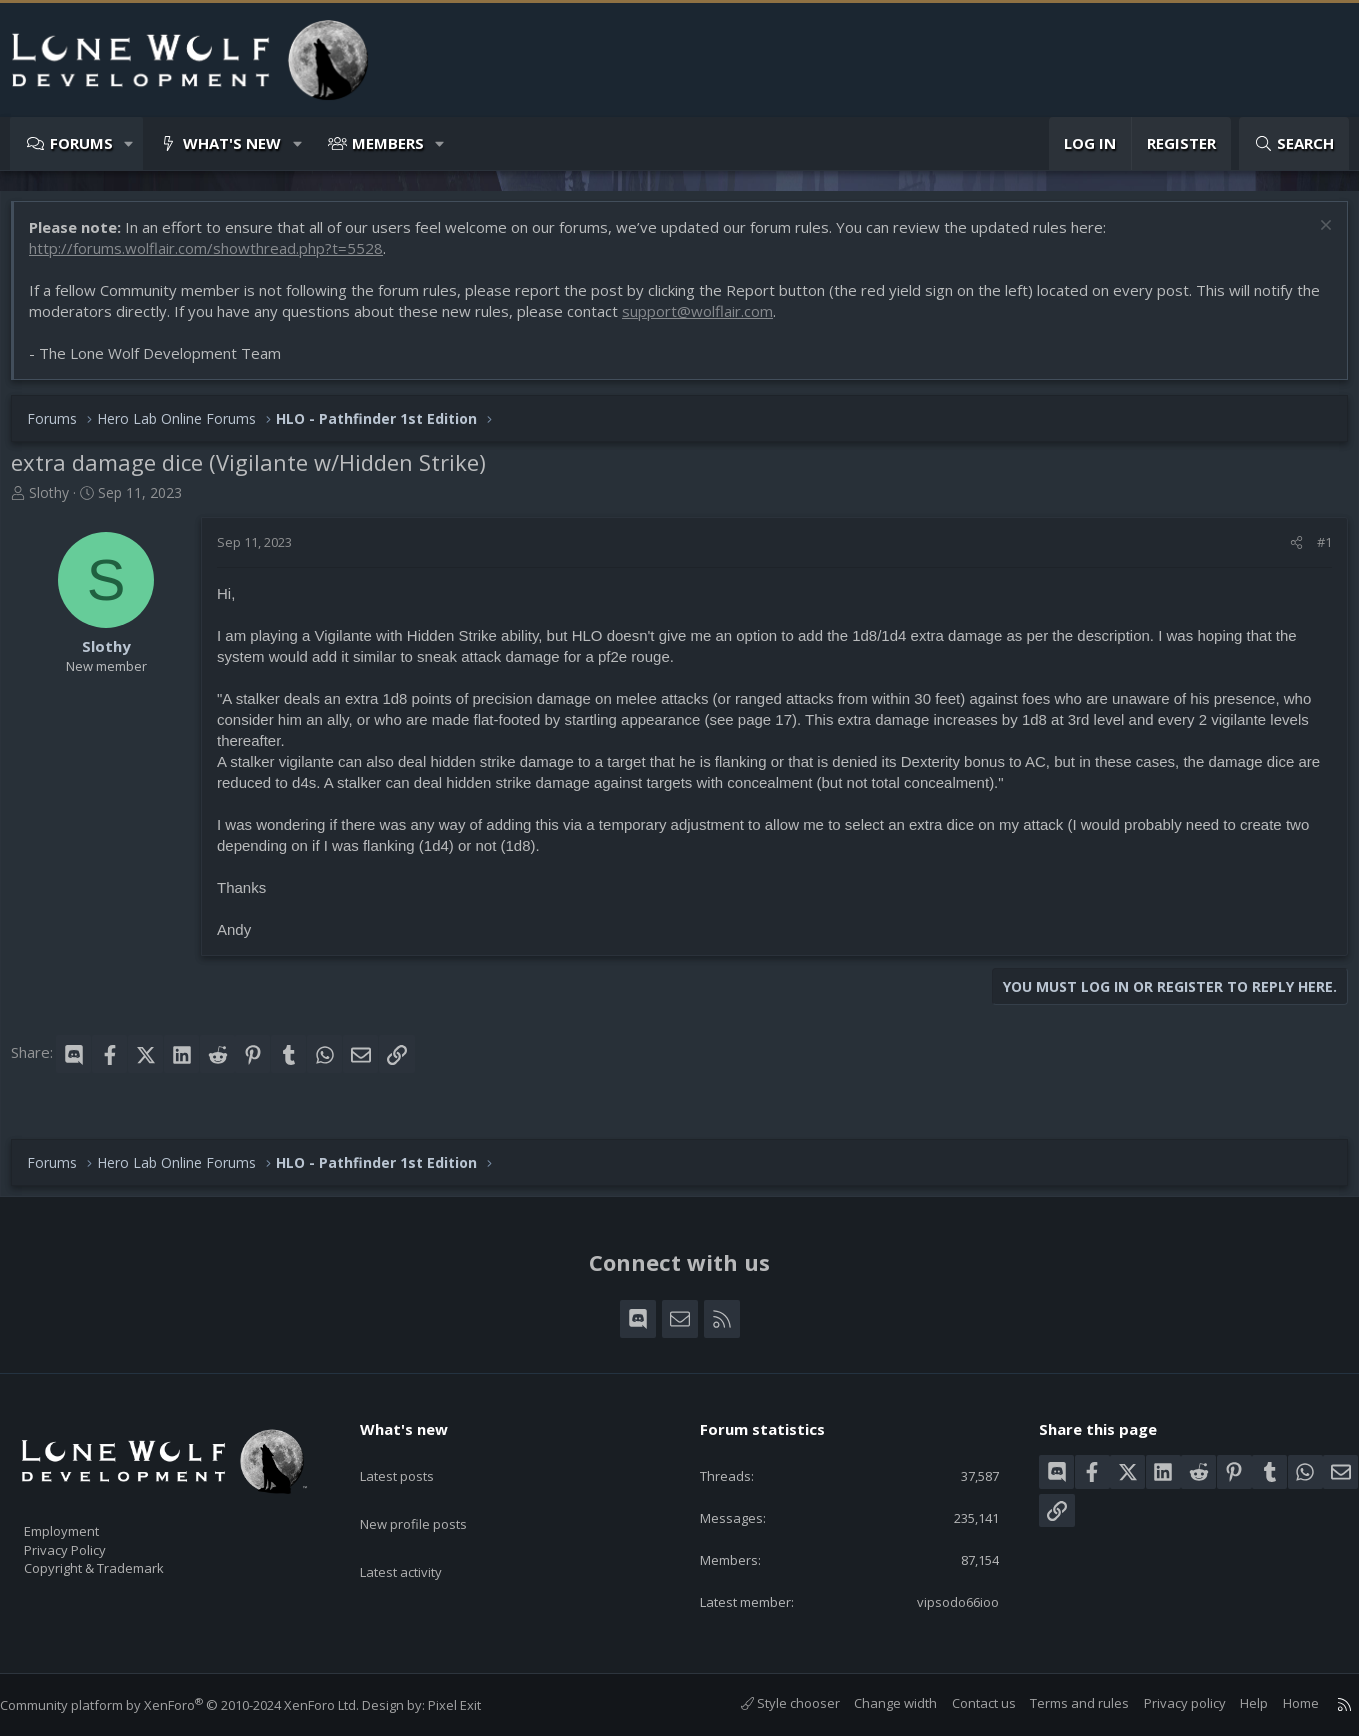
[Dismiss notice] (1313, 237)
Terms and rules (1059, 1704)
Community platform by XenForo (199, 1706)
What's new (232, 143)
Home (1281, 1704)
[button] (129, 143)
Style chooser (770, 1704)
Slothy (59, 502)
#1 (1314, 552)
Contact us (964, 1704)
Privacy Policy (91, 1540)
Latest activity (419, 1532)
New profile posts (432, 1493)
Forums (81, 143)
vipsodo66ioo (942, 1601)
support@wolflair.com (734, 321)
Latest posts (414, 1454)
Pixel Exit (474, 1706)
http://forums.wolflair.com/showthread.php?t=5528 (216, 258)
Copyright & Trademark (125, 1561)
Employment (87, 1519)
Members (388, 143)
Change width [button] (875, 1704)
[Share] (1286, 552)
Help (1234, 1704)
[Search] (1294, 143)
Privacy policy (1165, 1704)
